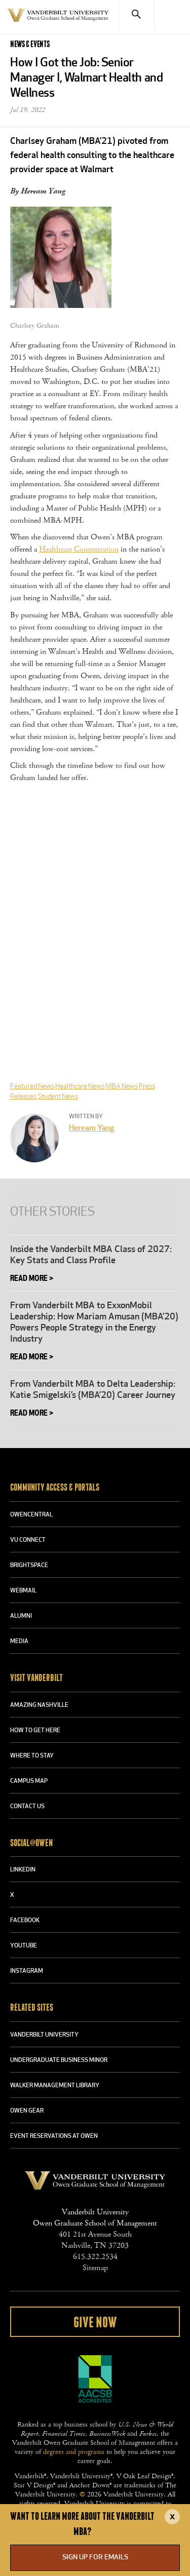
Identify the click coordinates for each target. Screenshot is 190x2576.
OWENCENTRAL (31, 1515)
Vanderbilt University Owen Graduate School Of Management (57, 21)
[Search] (136, 15)
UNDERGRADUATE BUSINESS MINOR (58, 2060)
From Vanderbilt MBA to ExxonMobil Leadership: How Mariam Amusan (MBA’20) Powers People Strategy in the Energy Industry (94, 1322)
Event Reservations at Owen (54, 2136)
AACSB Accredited (95, 2379)
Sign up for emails (95, 2557)
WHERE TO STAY (32, 1756)
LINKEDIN (22, 1870)
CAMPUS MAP (29, 1781)
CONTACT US (27, 1807)
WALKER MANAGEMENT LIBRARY (54, 2086)
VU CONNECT (28, 1540)
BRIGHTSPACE (29, 1566)
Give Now (95, 2322)
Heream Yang (91, 1128)
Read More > (31, 1279)
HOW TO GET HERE (35, 1731)
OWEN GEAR (27, 2111)
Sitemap (95, 2267)
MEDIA (19, 1641)
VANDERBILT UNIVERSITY (44, 2035)
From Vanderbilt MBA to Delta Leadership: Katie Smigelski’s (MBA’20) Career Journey (92, 1390)
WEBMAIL (23, 1591)
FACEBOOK (25, 1921)
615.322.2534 (95, 2256)
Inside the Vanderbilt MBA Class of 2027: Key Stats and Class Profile (91, 1255)
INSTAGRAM (26, 1971)
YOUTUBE (23, 1946)
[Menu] (172, 15)
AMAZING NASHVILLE (39, 1705)
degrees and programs (73, 2451)
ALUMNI (21, 1616)
